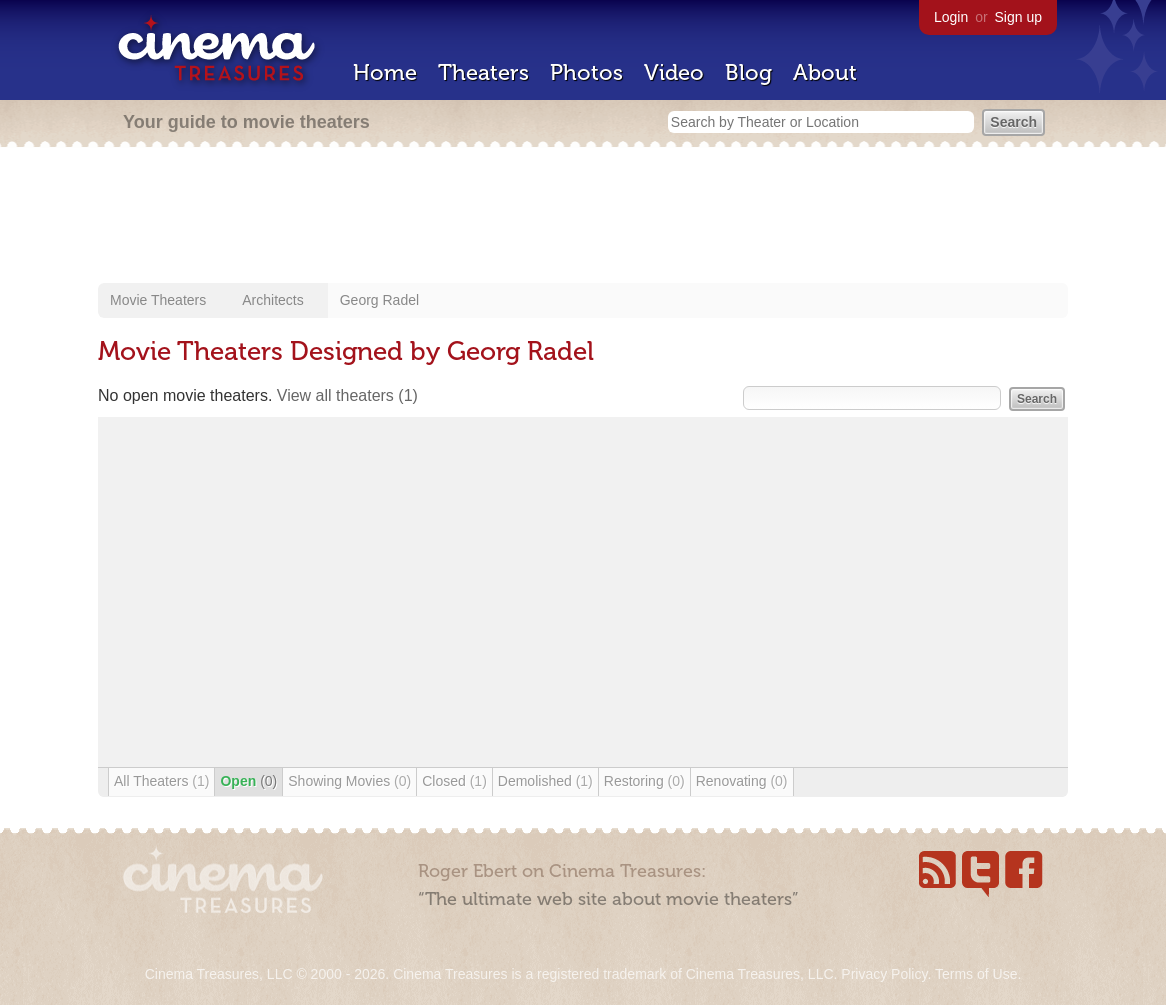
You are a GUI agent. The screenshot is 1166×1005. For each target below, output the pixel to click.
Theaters (483, 72)
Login (951, 17)
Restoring (644, 781)
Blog (748, 72)
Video (674, 72)
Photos (586, 72)
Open (248, 781)
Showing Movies (349, 781)
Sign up (1018, 17)
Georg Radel (379, 300)
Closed (454, 781)
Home (385, 72)
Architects (272, 300)
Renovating (742, 781)
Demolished (545, 781)
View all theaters (347, 395)
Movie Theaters (158, 300)
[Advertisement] (583, 217)
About (825, 72)
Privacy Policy (884, 974)
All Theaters (161, 781)
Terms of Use (976, 974)
